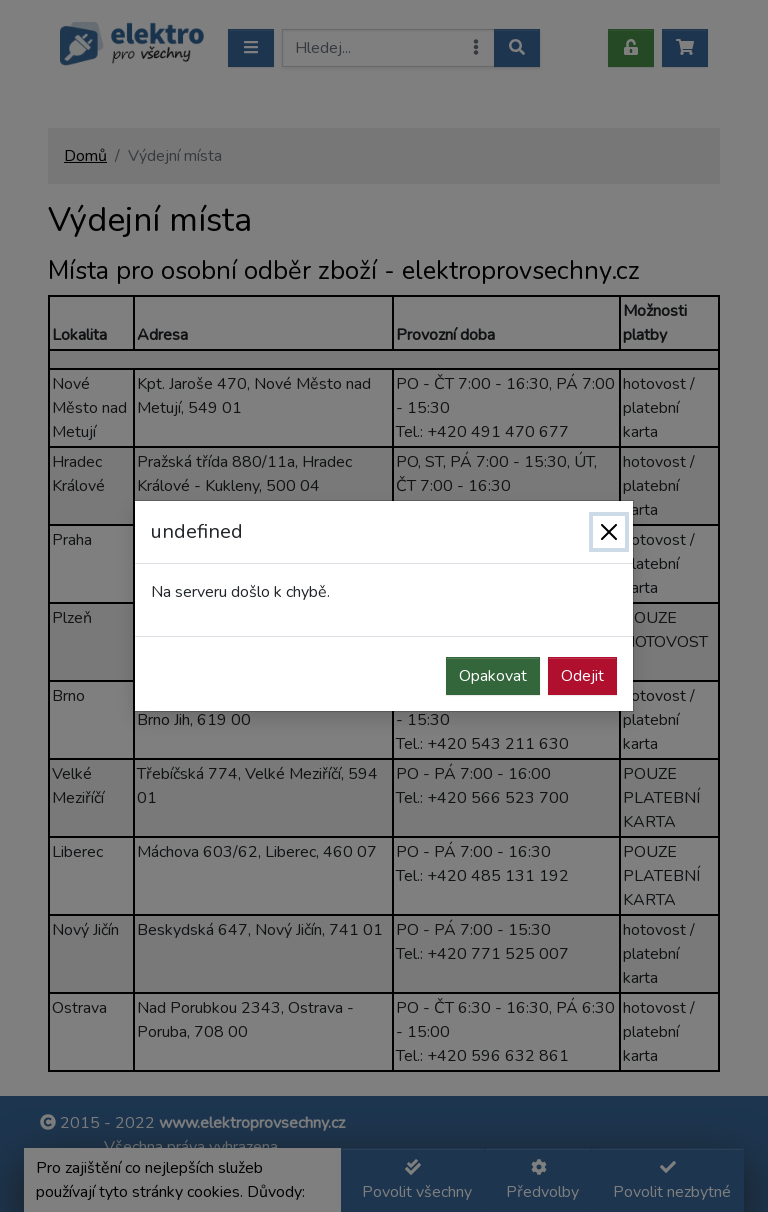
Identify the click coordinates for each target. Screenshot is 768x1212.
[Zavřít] (609, 532)
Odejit (582, 676)
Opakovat (493, 676)
